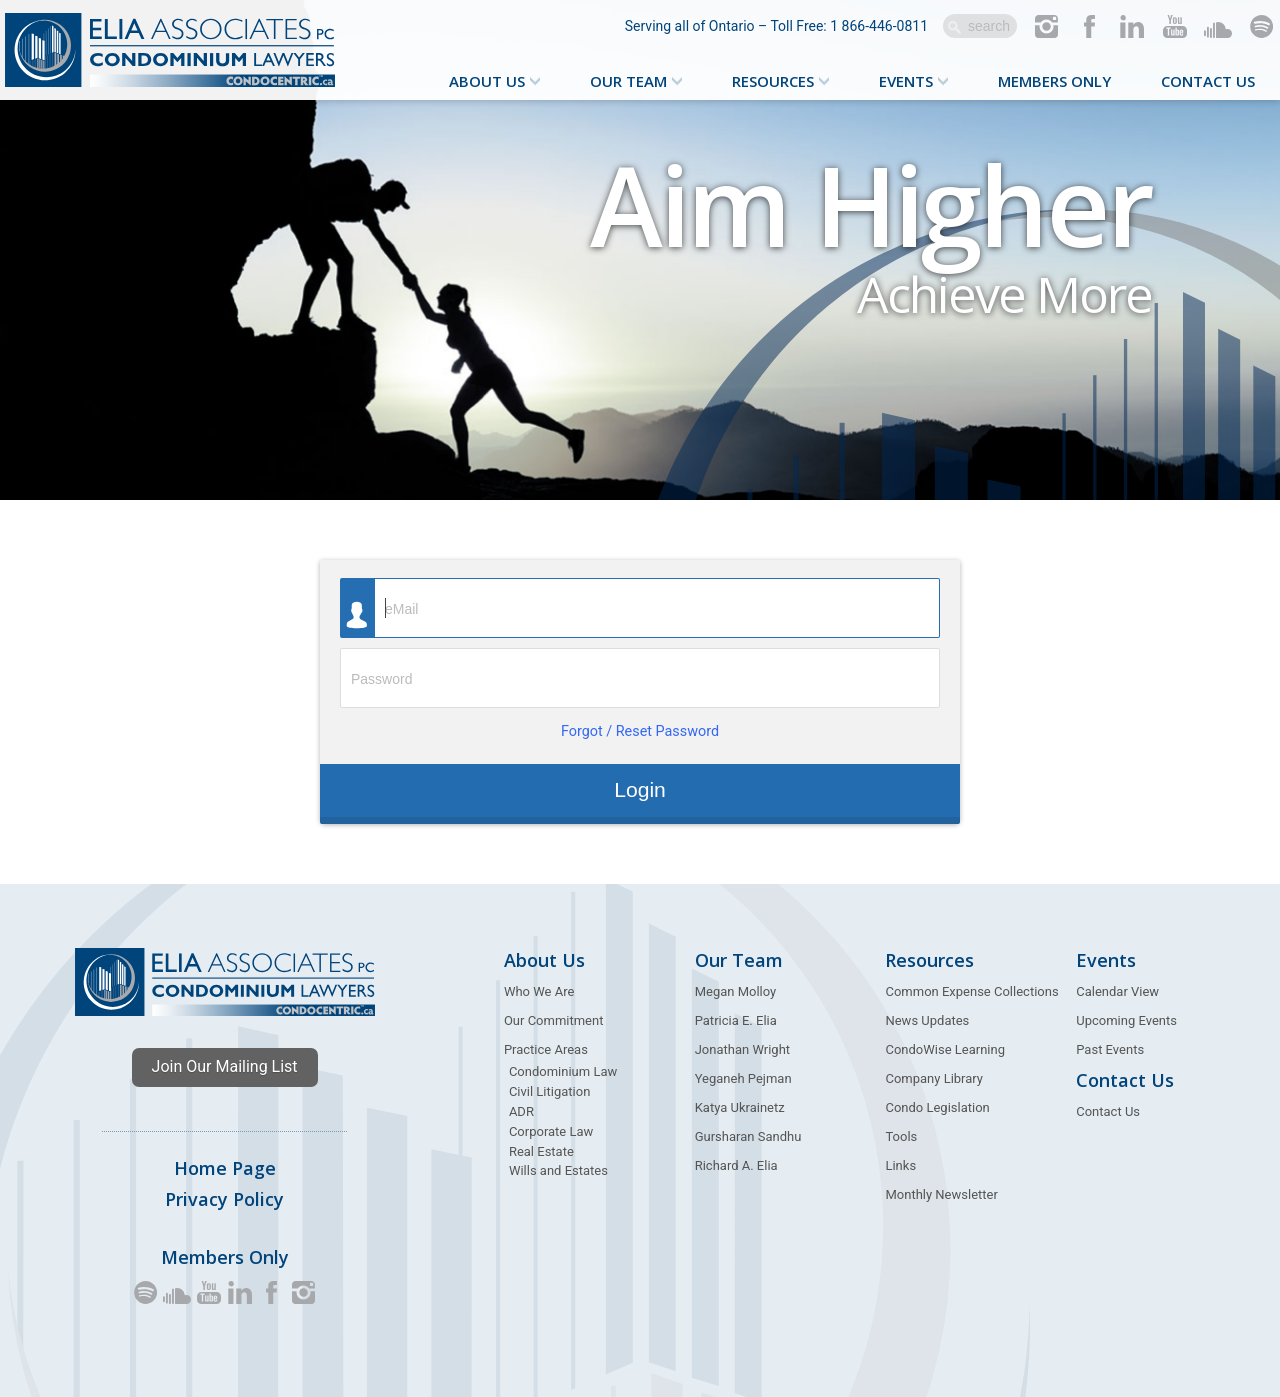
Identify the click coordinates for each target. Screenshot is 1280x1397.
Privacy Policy (224, 1199)
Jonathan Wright (742, 1049)
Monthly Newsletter (941, 1194)
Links (900, 1165)
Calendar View (1117, 991)
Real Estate (541, 1151)
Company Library (934, 1078)
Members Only (1054, 81)
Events (906, 81)
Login (640, 789)
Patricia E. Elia (736, 1020)
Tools (901, 1136)
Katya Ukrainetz (740, 1107)
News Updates (927, 1020)
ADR (521, 1111)
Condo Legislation (937, 1107)
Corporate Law (551, 1131)
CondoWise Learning (945, 1049)
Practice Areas (546, 1049)
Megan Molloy (736, 991)
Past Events (1110, 1049)
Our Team (628, 81)
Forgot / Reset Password (640, 731)
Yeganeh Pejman (743, 1078)
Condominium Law (563, 1071)
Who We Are (539, 991)
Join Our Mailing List (225, 1066)
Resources (773, 81)
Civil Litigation (549, 1091)
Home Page (225, 1168)
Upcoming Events (1126, 1020)
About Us (487, 81)
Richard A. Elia (736, 1165)
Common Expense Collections (971, 991)
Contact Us (1208, 81)
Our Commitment (554, 1020)
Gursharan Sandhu (748, 1136)
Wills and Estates (558, 1170)
